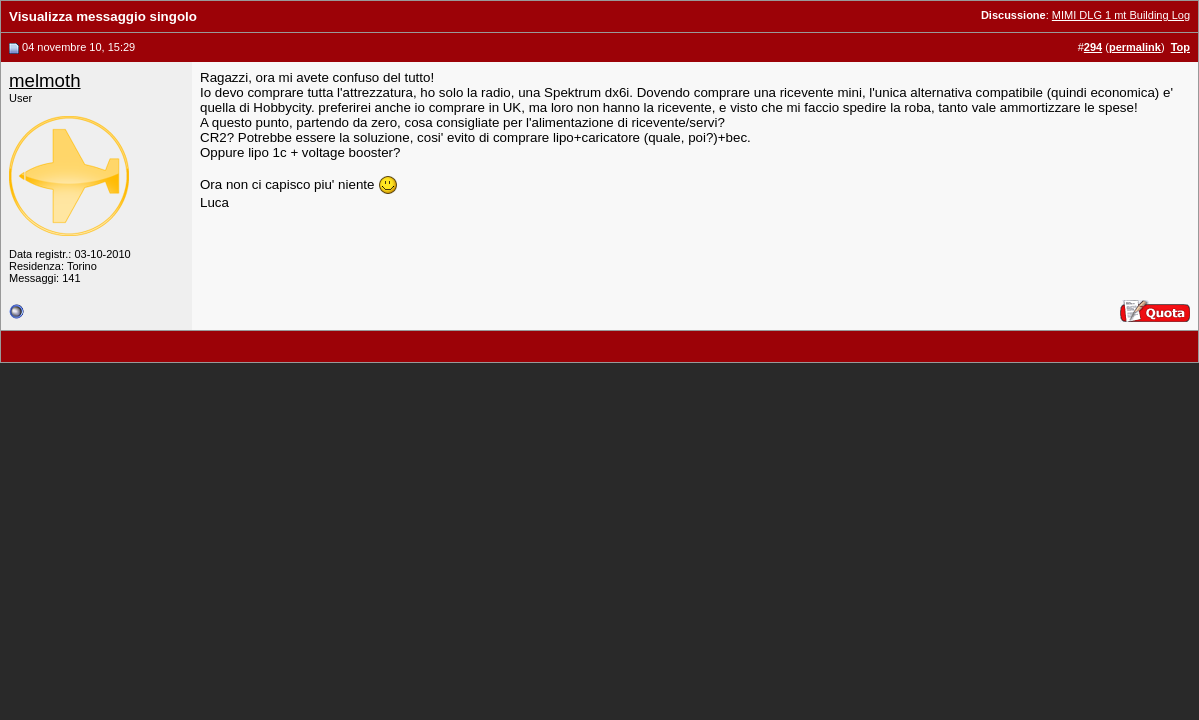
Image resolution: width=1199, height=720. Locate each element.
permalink (1135, 47)
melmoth (45, 80)
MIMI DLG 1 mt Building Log (1121, 15)
